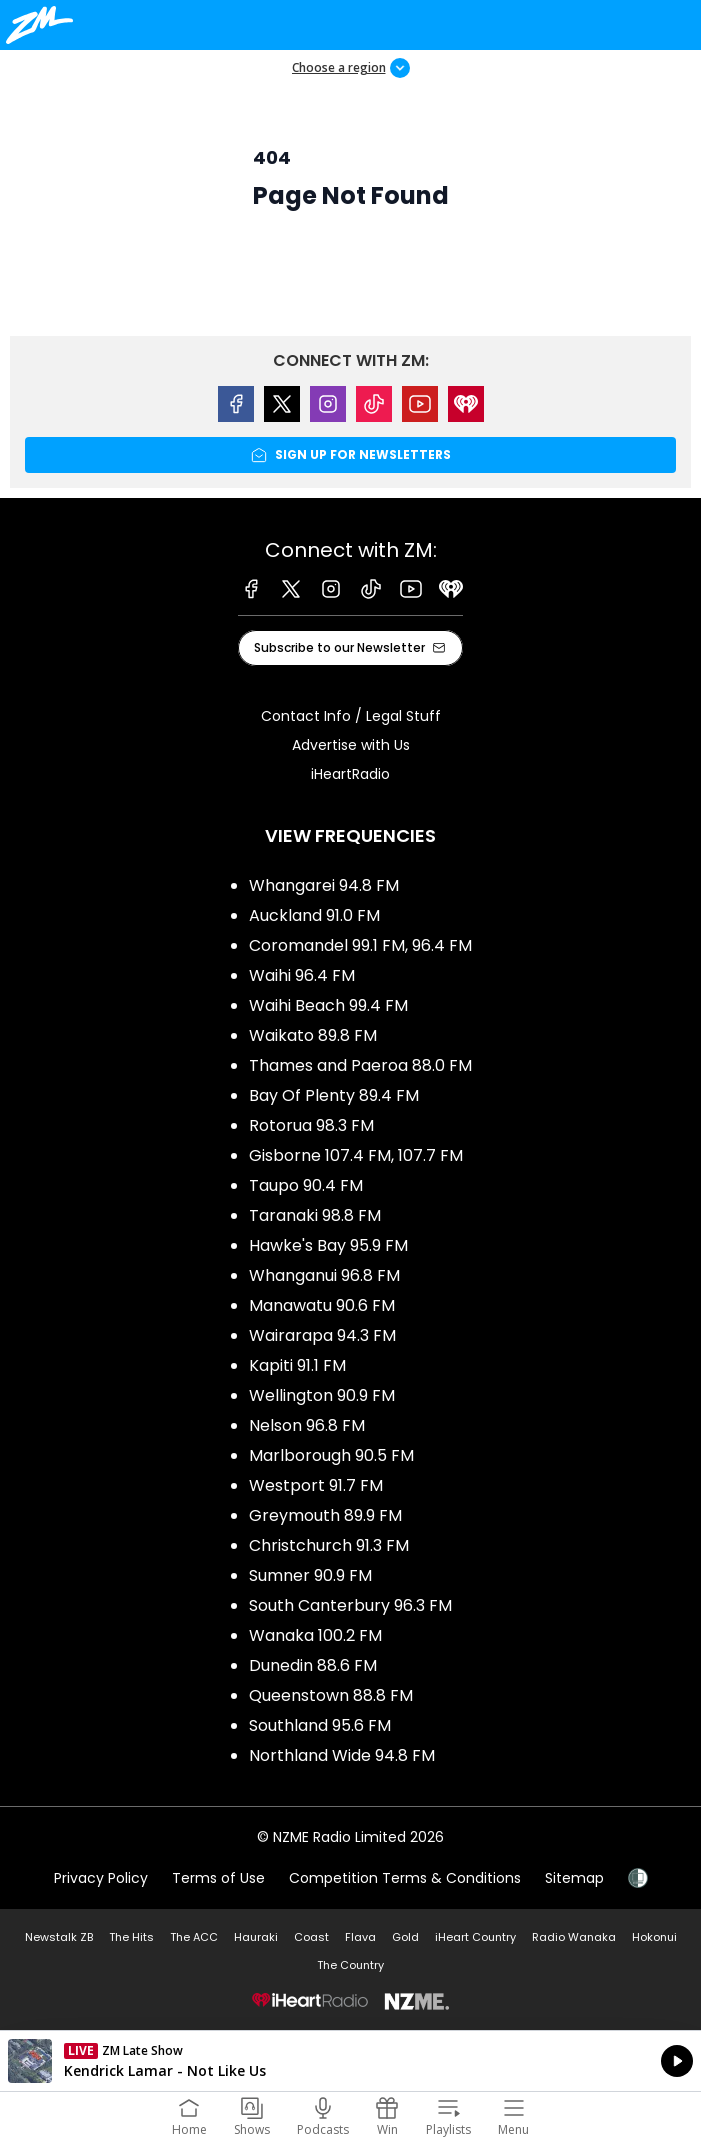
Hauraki (256, 1937)
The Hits (131, 1937)
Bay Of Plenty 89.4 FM (334, 1095)
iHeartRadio (350, 774)
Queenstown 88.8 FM (331, 1695)
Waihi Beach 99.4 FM (328, 1005)
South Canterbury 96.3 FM (350, 1605)
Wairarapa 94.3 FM (322, 1335)
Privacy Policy (101, 1878)
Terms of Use (218, 1878)
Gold (405, 1937)
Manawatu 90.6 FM (322, 1305)
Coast (311, 1937)
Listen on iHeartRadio (350, 2061)
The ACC (194, 1937)
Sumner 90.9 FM (310, 1575)
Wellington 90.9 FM (322, 1395)
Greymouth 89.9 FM (325, 1515)
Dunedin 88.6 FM (313, 1665)
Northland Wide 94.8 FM (342, 1755)
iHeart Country (475, 1937)
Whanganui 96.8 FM (324, 1275)
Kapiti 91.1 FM (297, 1365)
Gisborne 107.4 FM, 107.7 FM (356, 1155)
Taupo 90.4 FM (306, 1185)
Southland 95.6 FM (320, 1725)
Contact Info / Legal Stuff (351, 716)
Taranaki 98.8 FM (315, 1215)
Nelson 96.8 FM (307, 1425)
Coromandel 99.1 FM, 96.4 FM (360, 945)
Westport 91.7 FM (316, 1485)
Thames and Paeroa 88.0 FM (360, 1065)
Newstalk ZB (59, 1937)
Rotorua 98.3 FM (311, 1125)
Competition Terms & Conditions (405, 1878)
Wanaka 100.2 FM (315, 1635)
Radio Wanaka (574, 1937)
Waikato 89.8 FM (313, 1035)
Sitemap (574, 1878)
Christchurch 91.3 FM (329, 1545)
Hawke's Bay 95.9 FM (328, 1245)
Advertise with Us (351, 745)
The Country (350, 1965)
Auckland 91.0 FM (314, 915)
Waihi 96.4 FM (302, 975)
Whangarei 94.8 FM (324, 885)
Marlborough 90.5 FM (331, 1455)
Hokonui (654, 1937)
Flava (360, 1937)
